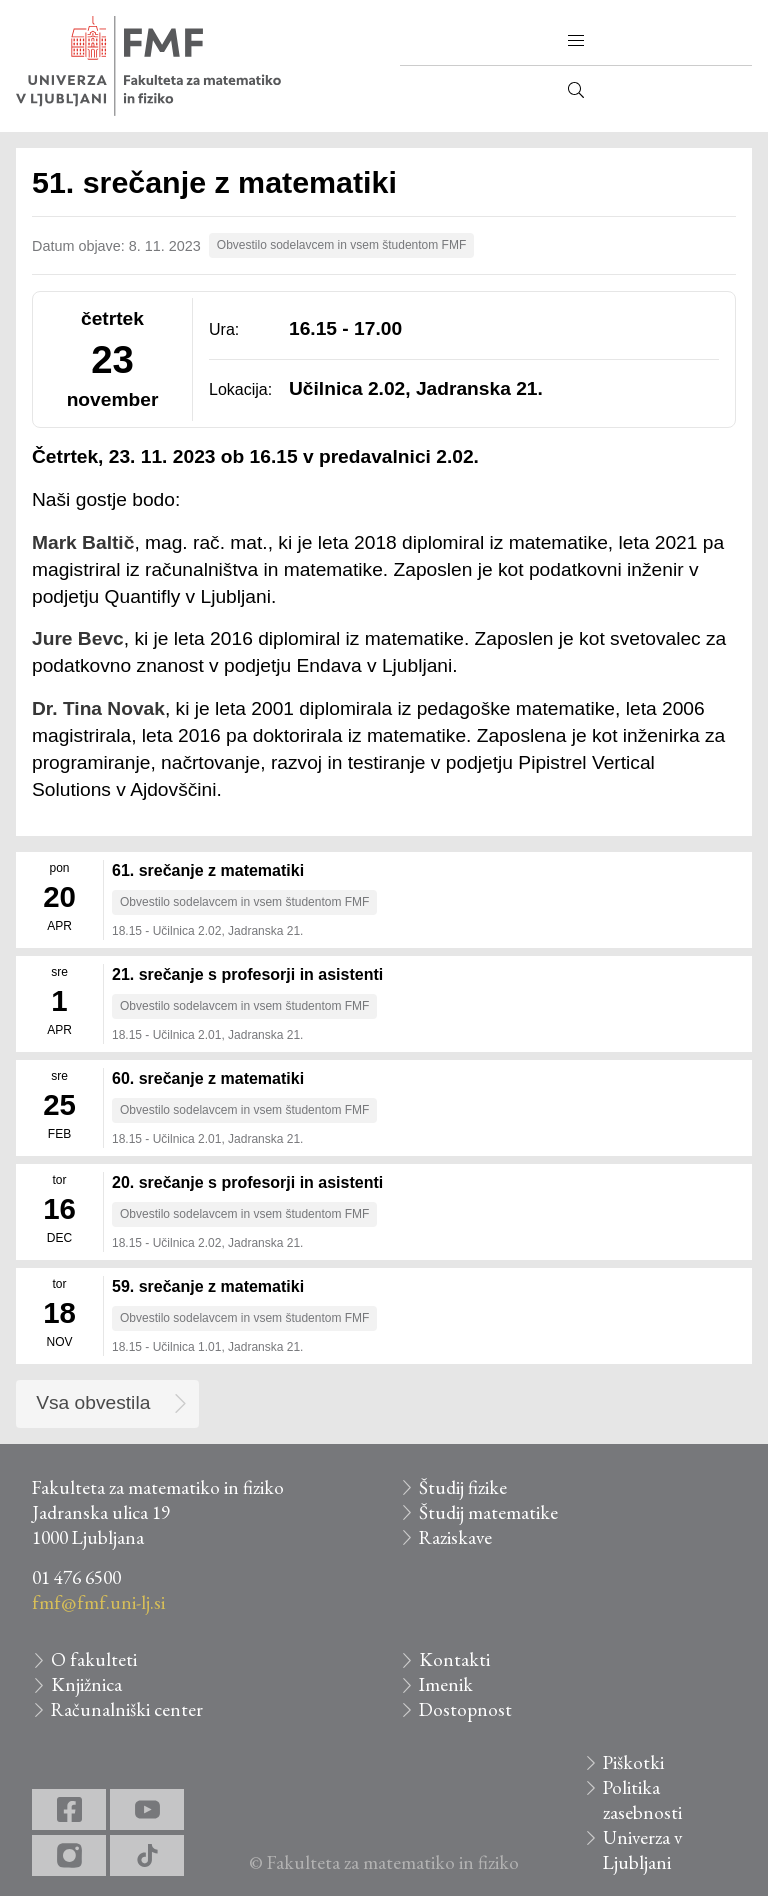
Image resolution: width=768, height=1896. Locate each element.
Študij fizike (463, 1487)
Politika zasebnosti (642, 1800)
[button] (576, 41)
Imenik (446, 1684)
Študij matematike (488, 1512)
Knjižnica (86, 1684)
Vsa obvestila (93, 1402)
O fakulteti (94, 1659)
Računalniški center (127, 1709)
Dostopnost (465, 1709)
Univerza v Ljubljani (642, 1850)
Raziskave (455, 1537)
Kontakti (454, 1659)
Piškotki (633, 1762)
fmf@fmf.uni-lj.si (98, 1602)
